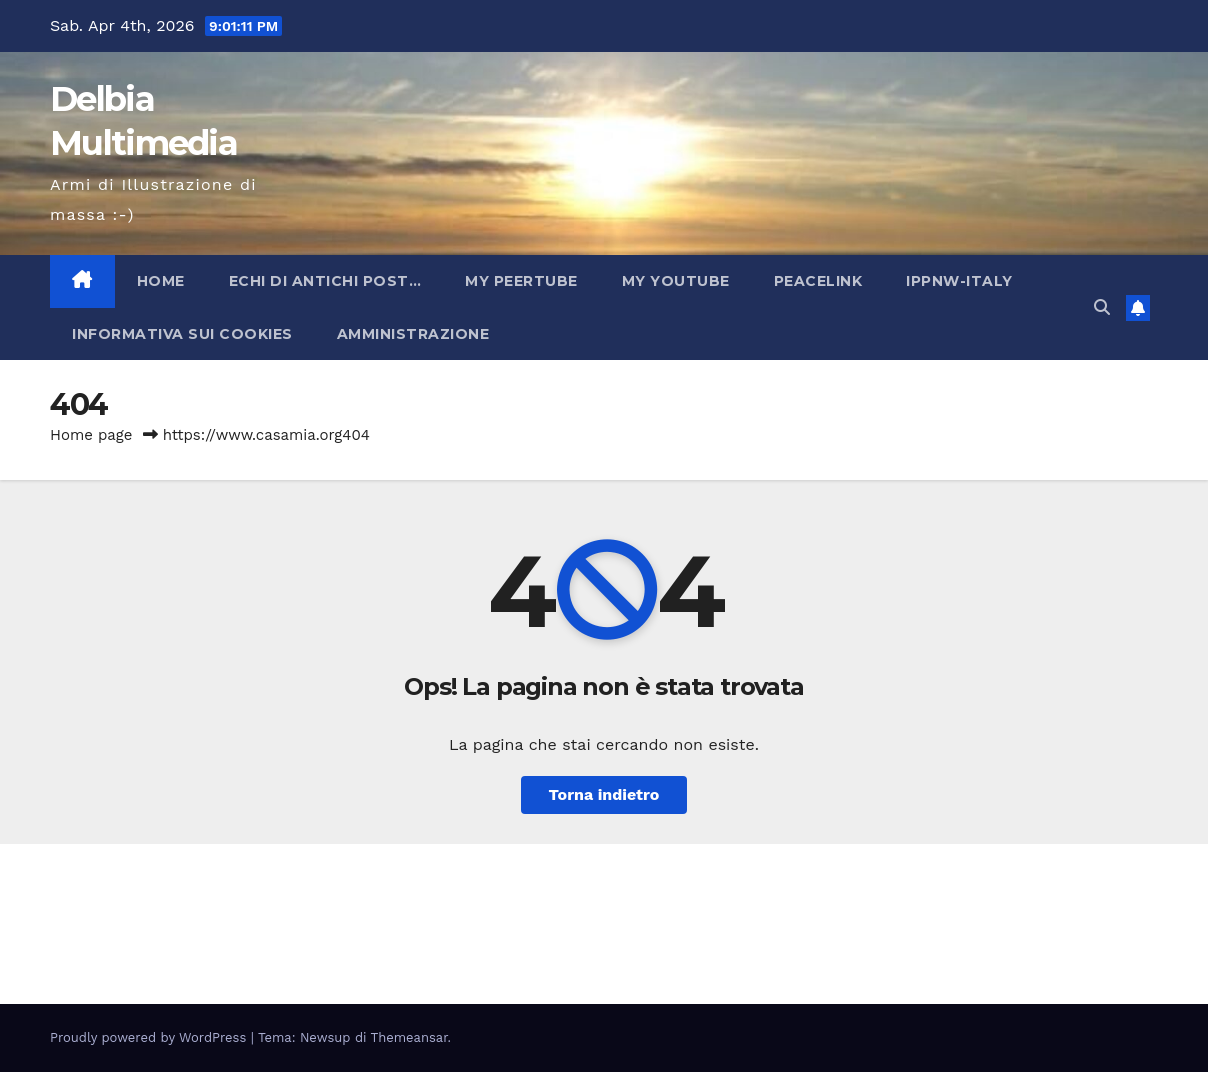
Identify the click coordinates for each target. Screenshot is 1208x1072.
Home (161, 281)
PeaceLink (818, 281)
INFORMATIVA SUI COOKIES (182, 334)
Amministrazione (413, 334)
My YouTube (676, 281)
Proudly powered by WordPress (150, 1037)
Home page (91, 435)
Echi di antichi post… (325, 281)
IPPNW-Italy (959, 281)
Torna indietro (604, 794)
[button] (1102, 307)
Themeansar (409, 1037)
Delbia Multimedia (199, 906)
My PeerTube (521, 281)
